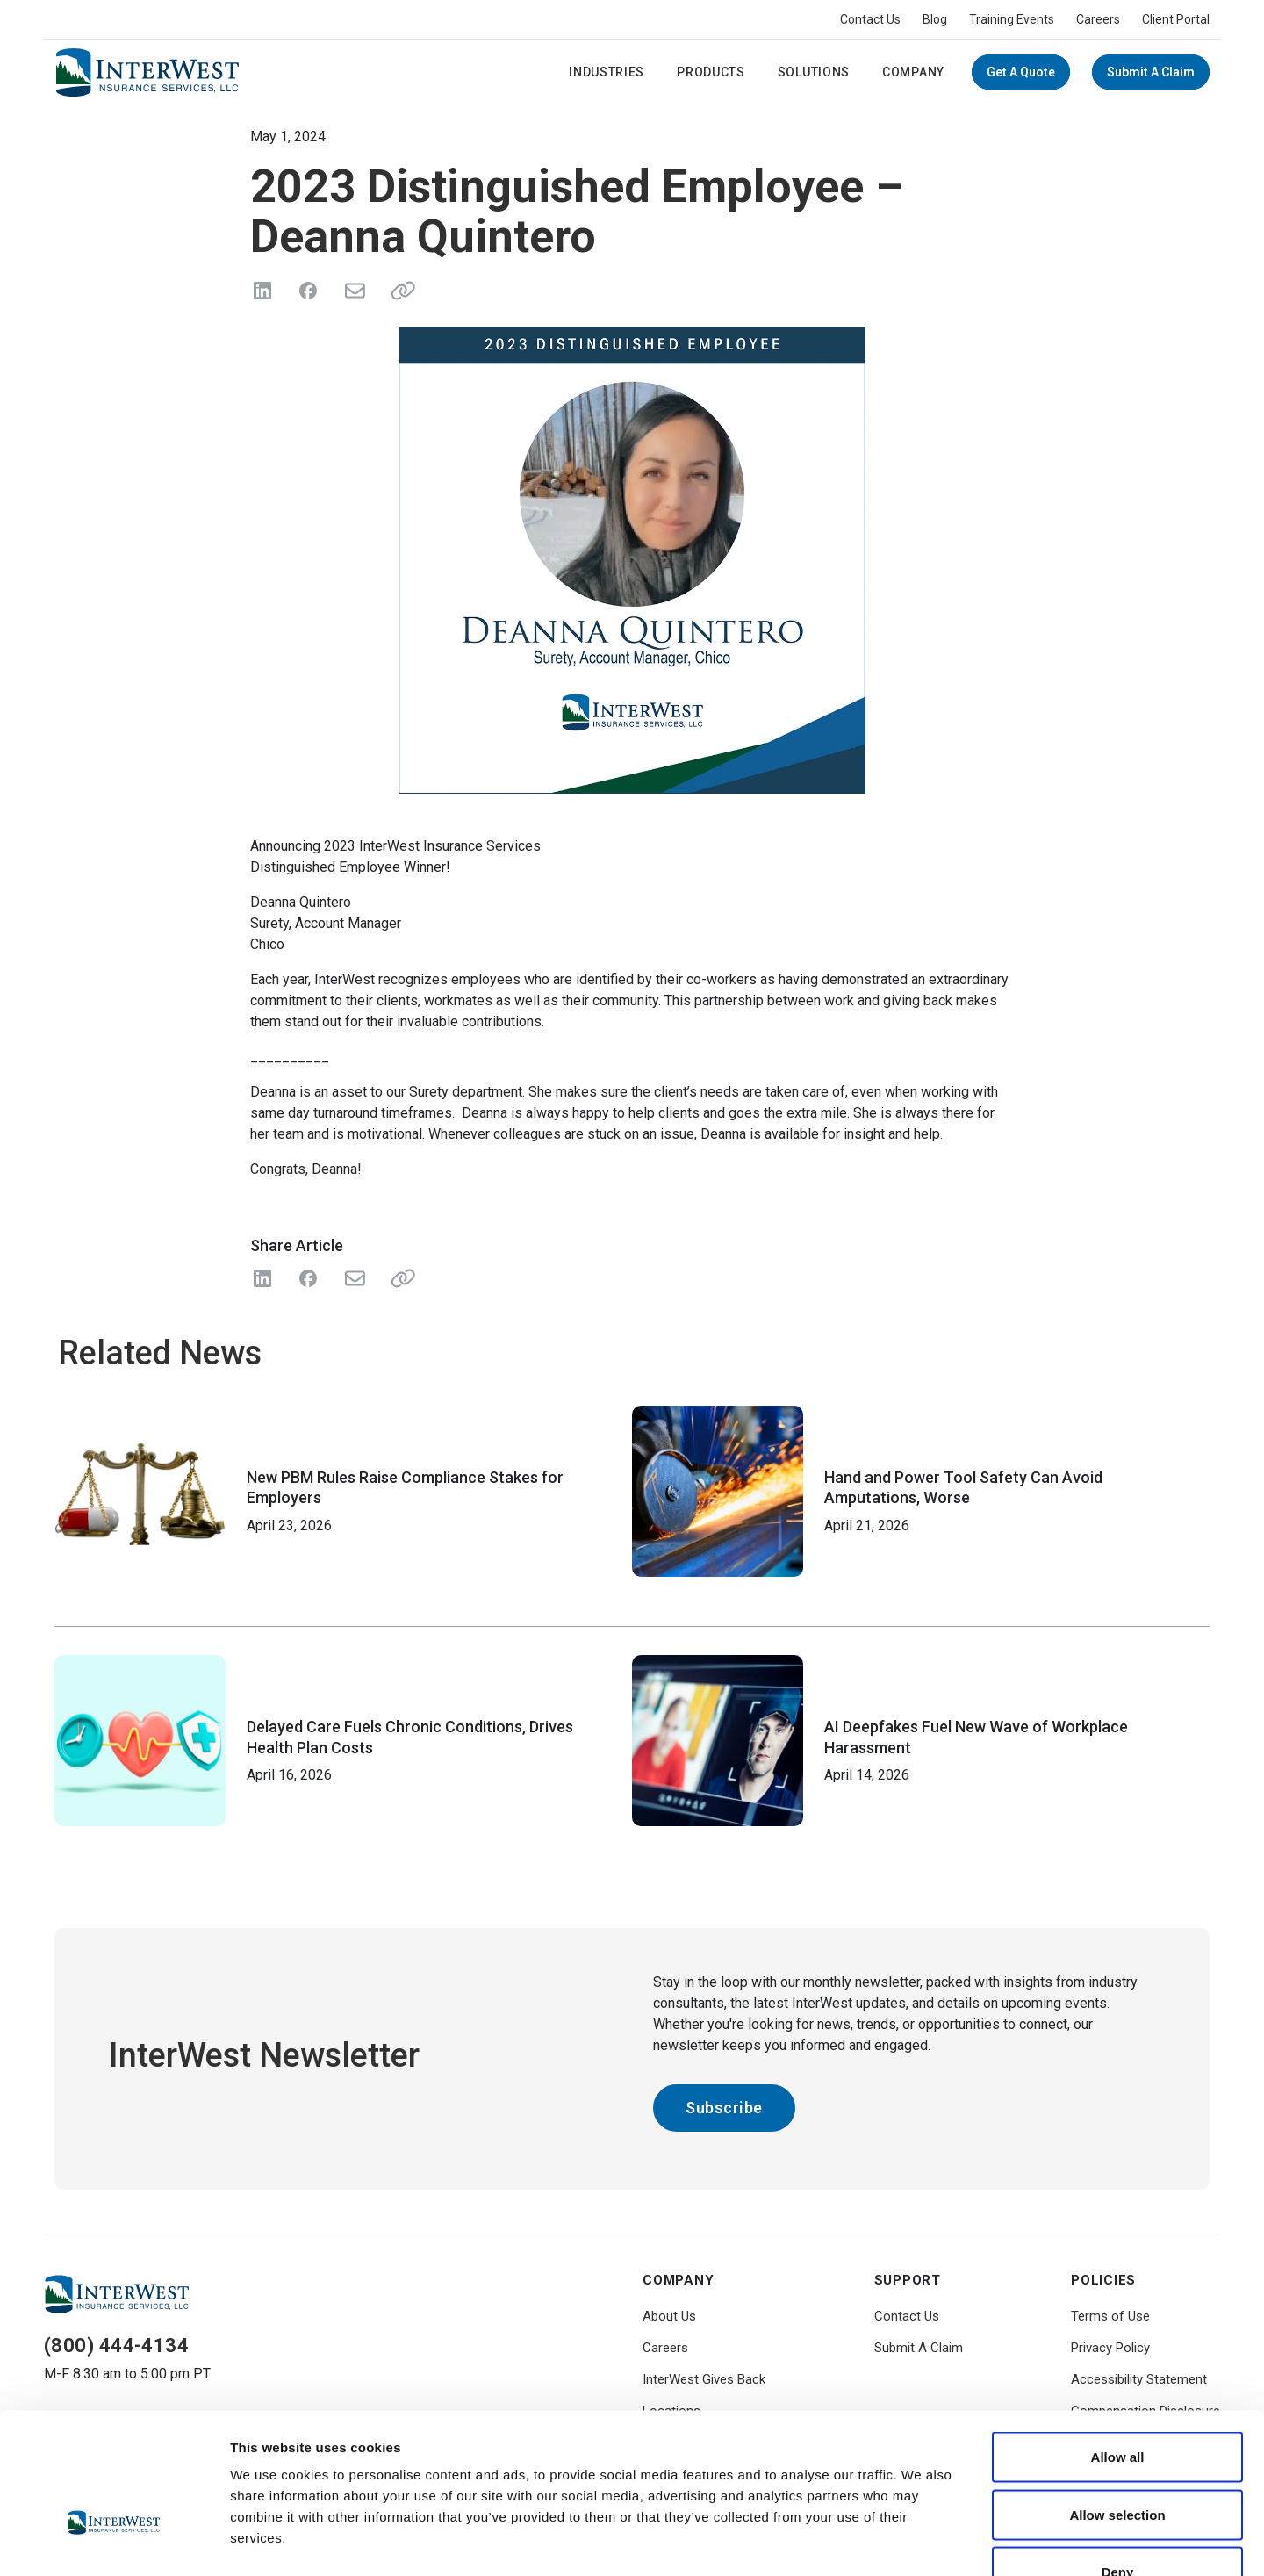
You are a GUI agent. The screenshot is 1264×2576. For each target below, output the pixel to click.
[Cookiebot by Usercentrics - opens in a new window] (113, 2542)
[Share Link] (399, 1278)
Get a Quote (1021, 72)
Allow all (1118, 2345)
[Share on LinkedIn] (262, 291)
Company (913, 72)
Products (711, 72)
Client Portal (1176, 19)
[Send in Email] (353, 291)
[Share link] (399, 291)
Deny (1118, 2460)
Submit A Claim (1151, 72)
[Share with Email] (353, 1278)
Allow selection (1117, 2403)
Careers (1098, 19)
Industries (606, 72)
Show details (921, 2541)
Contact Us (870, 19)
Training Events (1011, 19)
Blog (935, 19)
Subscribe (724, 2107)
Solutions (814, 72)
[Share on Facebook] (308, 291)
